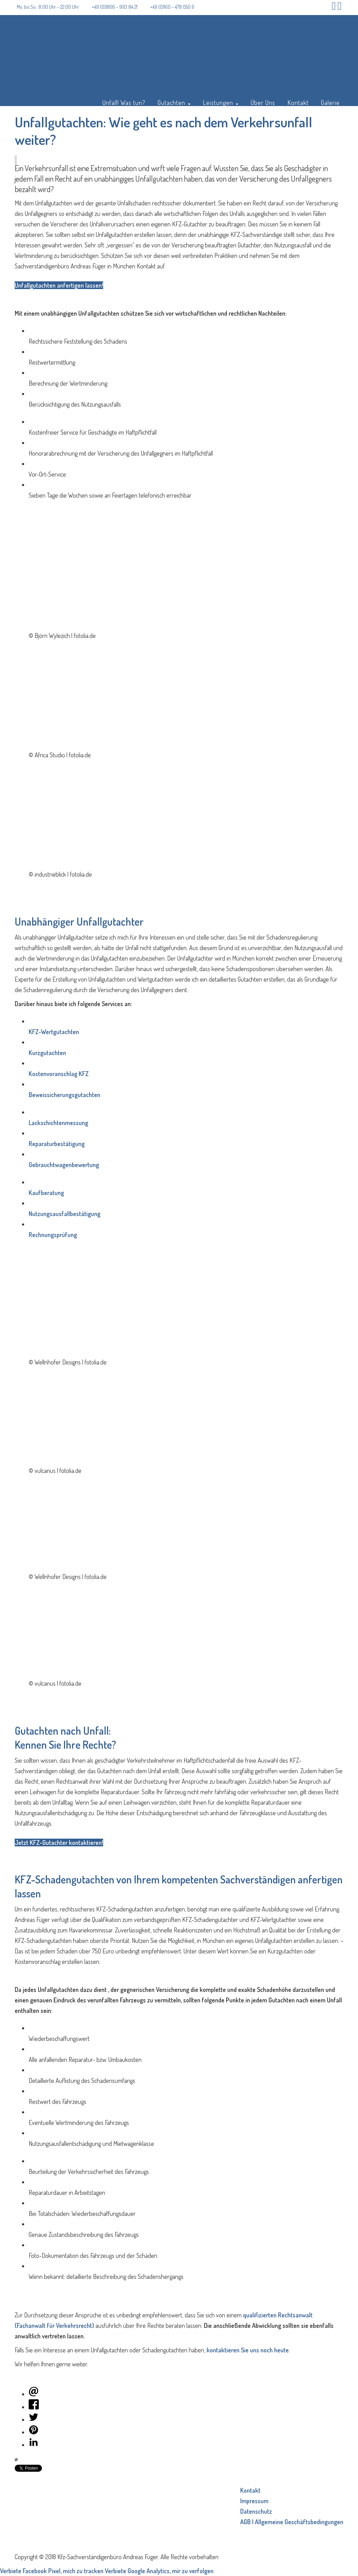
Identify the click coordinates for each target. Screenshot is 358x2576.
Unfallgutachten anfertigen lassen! (59, 285)
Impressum (254, 2501)
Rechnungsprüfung (53, 1234)
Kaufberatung (46, 1192)
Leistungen (220, 102)
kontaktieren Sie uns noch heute (248, 2350)
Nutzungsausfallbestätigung (64, 1213)
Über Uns (263, 102)
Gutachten (174, 102)
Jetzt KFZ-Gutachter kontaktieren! (59, 1842)
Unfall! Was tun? (123, 102)
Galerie (330, 102)
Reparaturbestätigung (57, 1143)
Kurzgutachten (47, 1053)
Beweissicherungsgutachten (64, 1095)
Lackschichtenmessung (58, 1122)
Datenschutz (256, 2511)
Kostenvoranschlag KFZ (59, 1074)
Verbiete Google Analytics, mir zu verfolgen (159, 2571)
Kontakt (298, 102)
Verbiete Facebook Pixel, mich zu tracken (51, 2571)
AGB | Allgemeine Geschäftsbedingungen (291, 2522)
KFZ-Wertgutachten (54, 1032)
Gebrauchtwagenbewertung (64, 1164)
